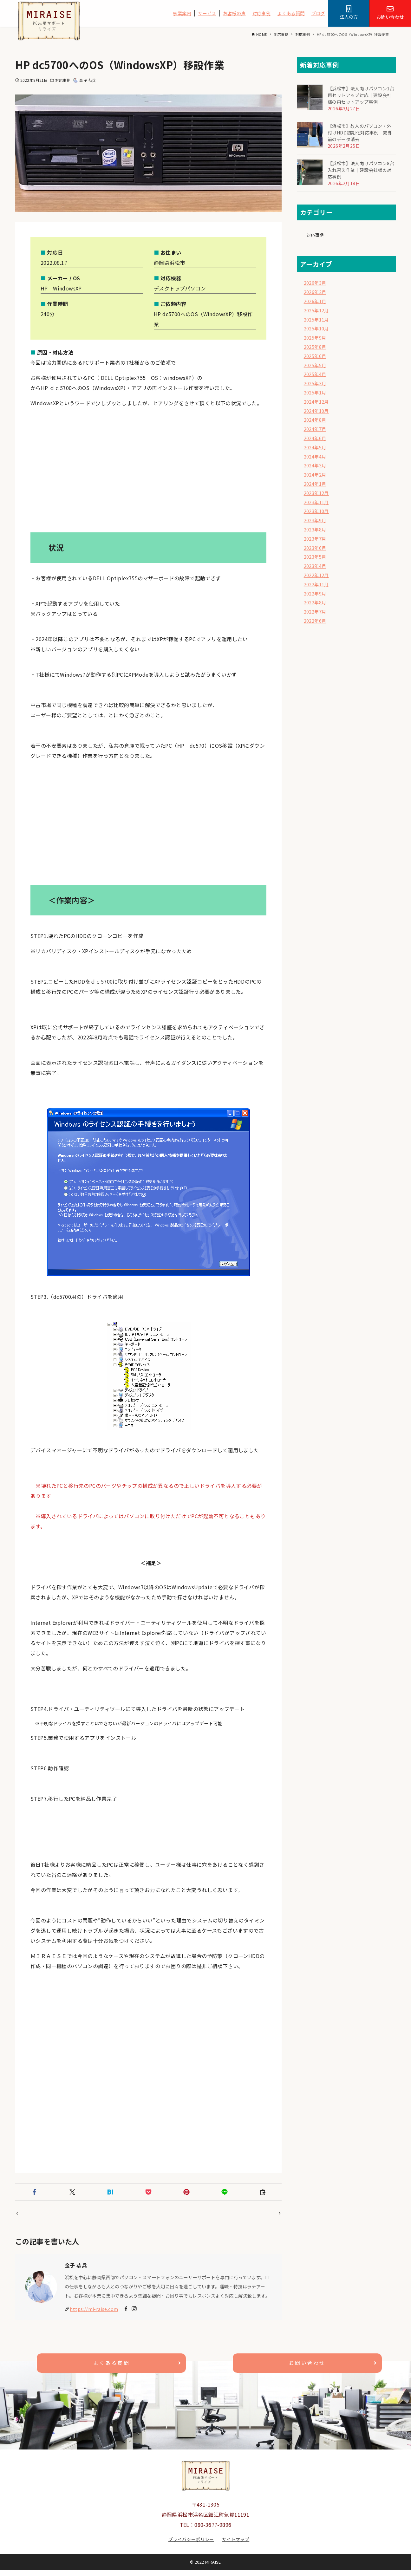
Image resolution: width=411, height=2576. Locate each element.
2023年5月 (315, 556)
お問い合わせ (307, 2369)
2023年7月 (315, 538)
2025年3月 (315, 383)
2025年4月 (315, 374)
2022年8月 (315, 602)
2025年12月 (316, 310)
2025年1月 (315, 392)
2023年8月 (315, 529)
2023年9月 (315, 520)
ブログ (318, 13)
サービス (207, 13)
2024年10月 (316, 410)
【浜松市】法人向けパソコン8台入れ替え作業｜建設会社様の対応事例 (361, 170)
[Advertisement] (148, 472)
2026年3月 (315, 282)
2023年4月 (315, 566)
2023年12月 (316, 493)
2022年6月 (315, 620)
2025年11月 (316, 319)
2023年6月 (315, 547)
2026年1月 (315, 301)
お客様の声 (234, 13)
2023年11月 (316, 502)
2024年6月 (315, 438)
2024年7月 (315, 429)
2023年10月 (316, 511)
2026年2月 (315, 292)
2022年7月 (315, 611)
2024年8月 (315, 419)
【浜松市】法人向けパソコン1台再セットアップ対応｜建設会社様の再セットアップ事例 (361, 95)
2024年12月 (316, 401)
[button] (34, 2192)
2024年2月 (315, 474)
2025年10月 (316, 328)
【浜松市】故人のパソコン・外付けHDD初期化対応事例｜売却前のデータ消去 (360, 132)
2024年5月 (315, 447)
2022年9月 (315, 593)
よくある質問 (290, 13)
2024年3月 (315, 465)
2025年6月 (315, 356)
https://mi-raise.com (94, 2315)
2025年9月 (315, 337)
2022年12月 (316, 575)
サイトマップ (235, 2545)
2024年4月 (315, 456)
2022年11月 (316, 584)
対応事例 (261, 13)
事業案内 (182, 13)
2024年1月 (315, 483)
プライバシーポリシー (191, 2545)
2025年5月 (315, 365)
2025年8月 (315, 346)
